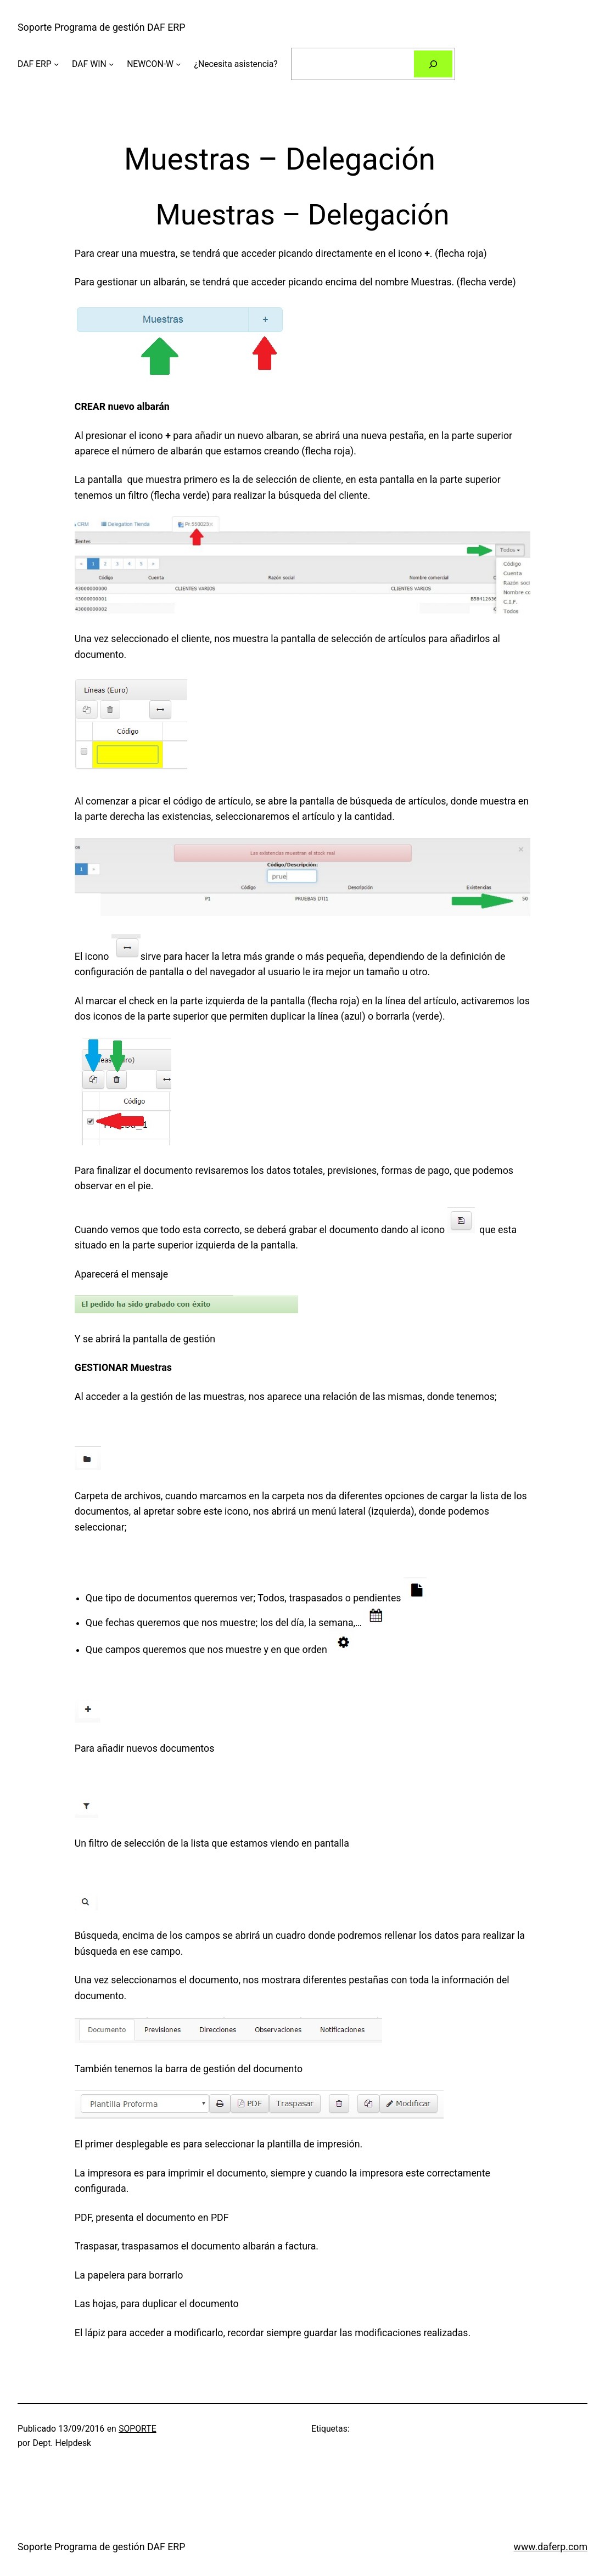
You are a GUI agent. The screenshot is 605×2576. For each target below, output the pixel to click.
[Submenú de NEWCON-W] (178, 63)
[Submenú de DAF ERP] (56, 63)
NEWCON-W (150, 64)
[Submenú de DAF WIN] (111, 63)
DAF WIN (89, 64)
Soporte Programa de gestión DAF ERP (101, 27)
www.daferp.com (550, 2546)
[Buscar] (433, 63)
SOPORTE (137, 2428)
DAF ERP (35, 64)
